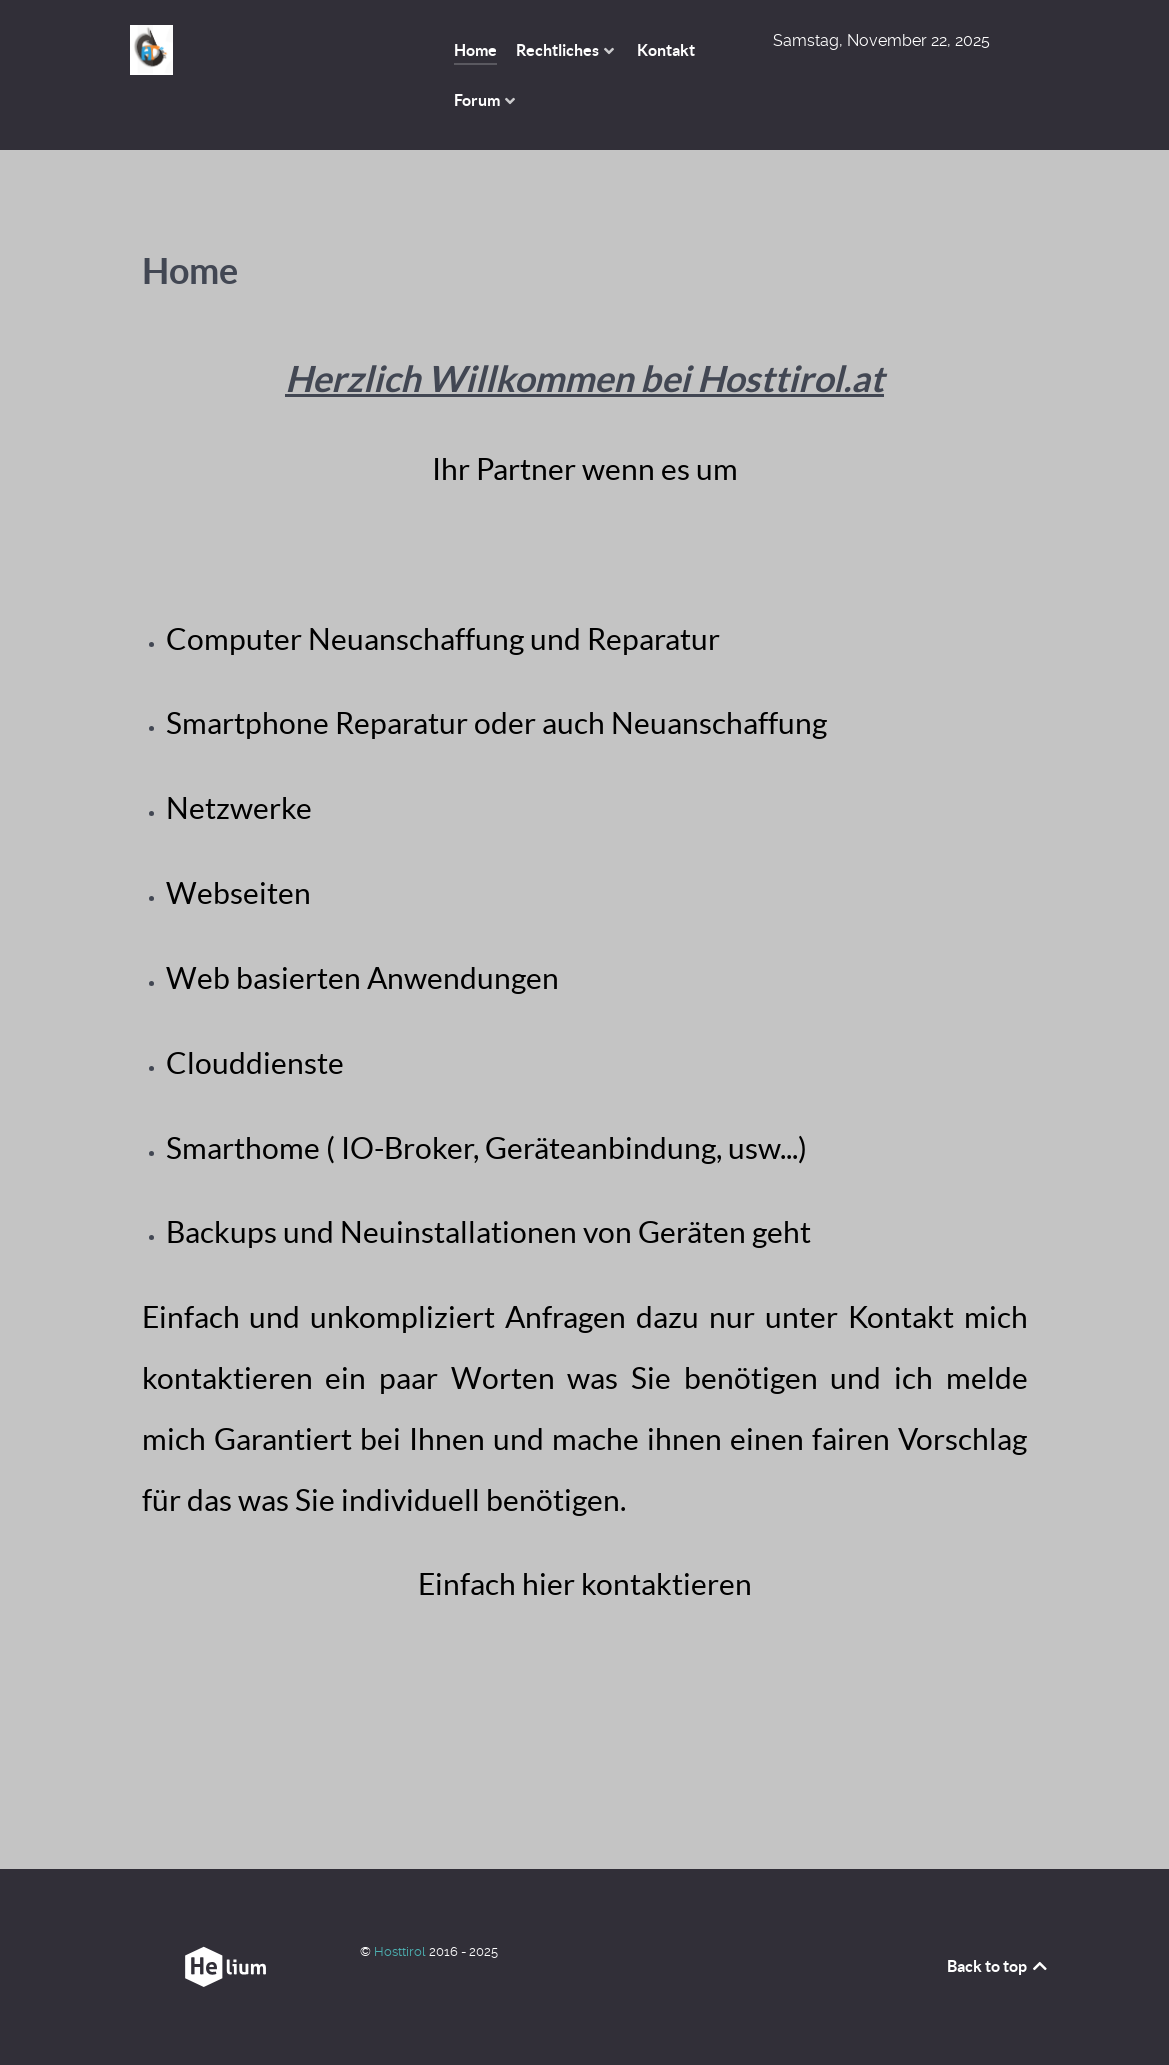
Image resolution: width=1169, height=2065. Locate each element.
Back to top (998, 1966)
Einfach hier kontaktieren (585, 1584)
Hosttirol (401, 1951)
